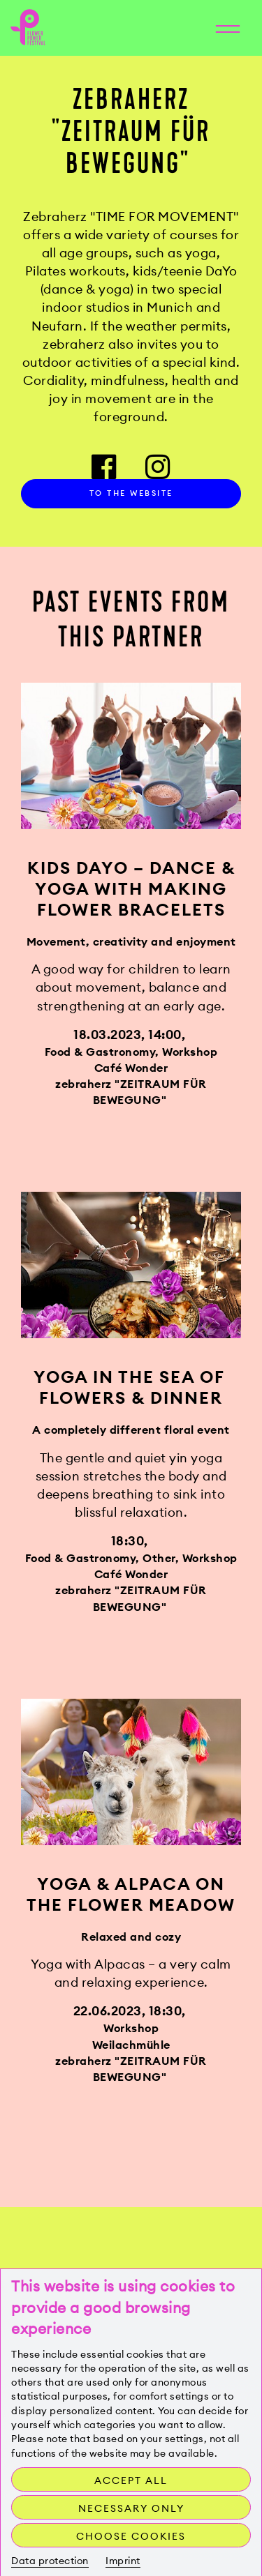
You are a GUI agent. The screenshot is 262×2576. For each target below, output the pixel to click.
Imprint (122, 2560)
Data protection (50, 2560)
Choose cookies (131, 2536)
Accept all (131, 2480)
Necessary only (131, 2508)
